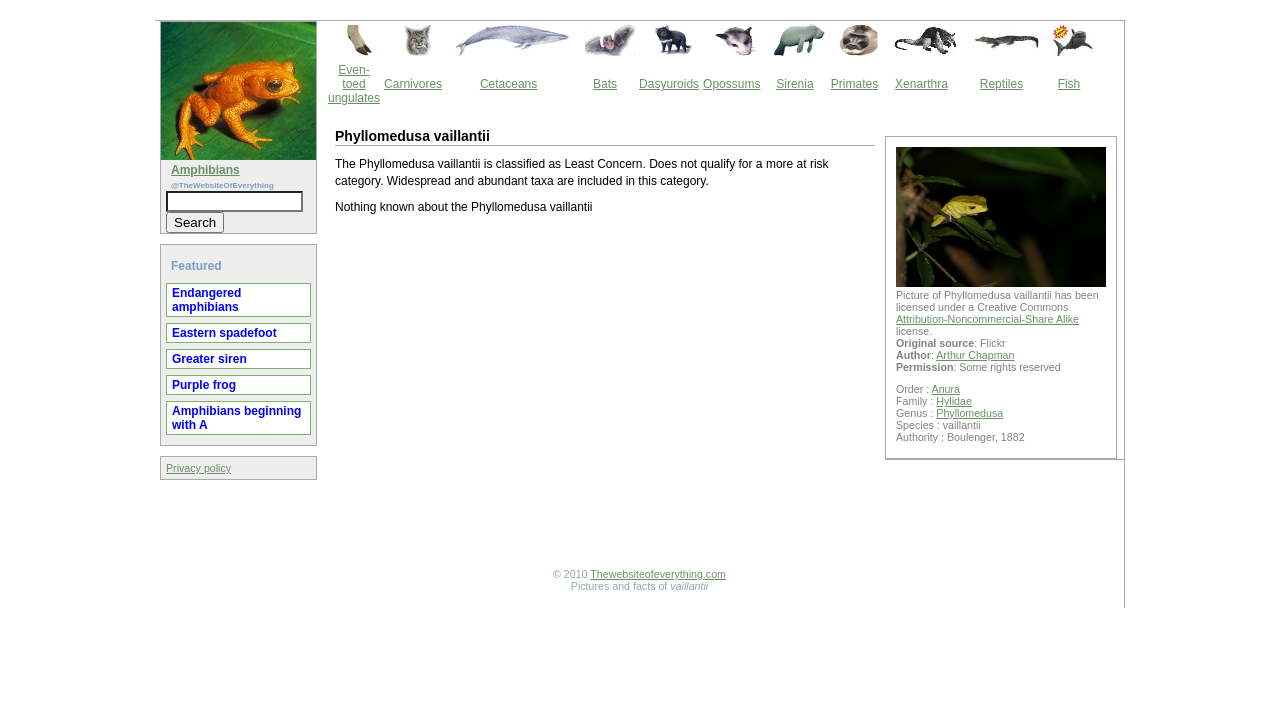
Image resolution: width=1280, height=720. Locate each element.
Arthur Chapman (975, 355)
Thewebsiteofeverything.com (658, 574)
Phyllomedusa (969, 413)
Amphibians (205, 170)
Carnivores (413, 84)
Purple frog (204, 385)
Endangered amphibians (206, 300)
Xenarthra (921, 84)
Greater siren (209, 359)
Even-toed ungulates (354, 84)
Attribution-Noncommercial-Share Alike (987, 319)
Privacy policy (198, 468)
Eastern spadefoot (224, 333)
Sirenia (794, 84)
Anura (946, 389)
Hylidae (954, 401)
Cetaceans (508, 84)
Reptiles (1001, 84)
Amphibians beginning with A (236, 418)
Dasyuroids (669, 84)
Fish (1069, 84)
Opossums (731, 84)
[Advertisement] (605, 394)
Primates (854, 84)
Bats (605, 84)
